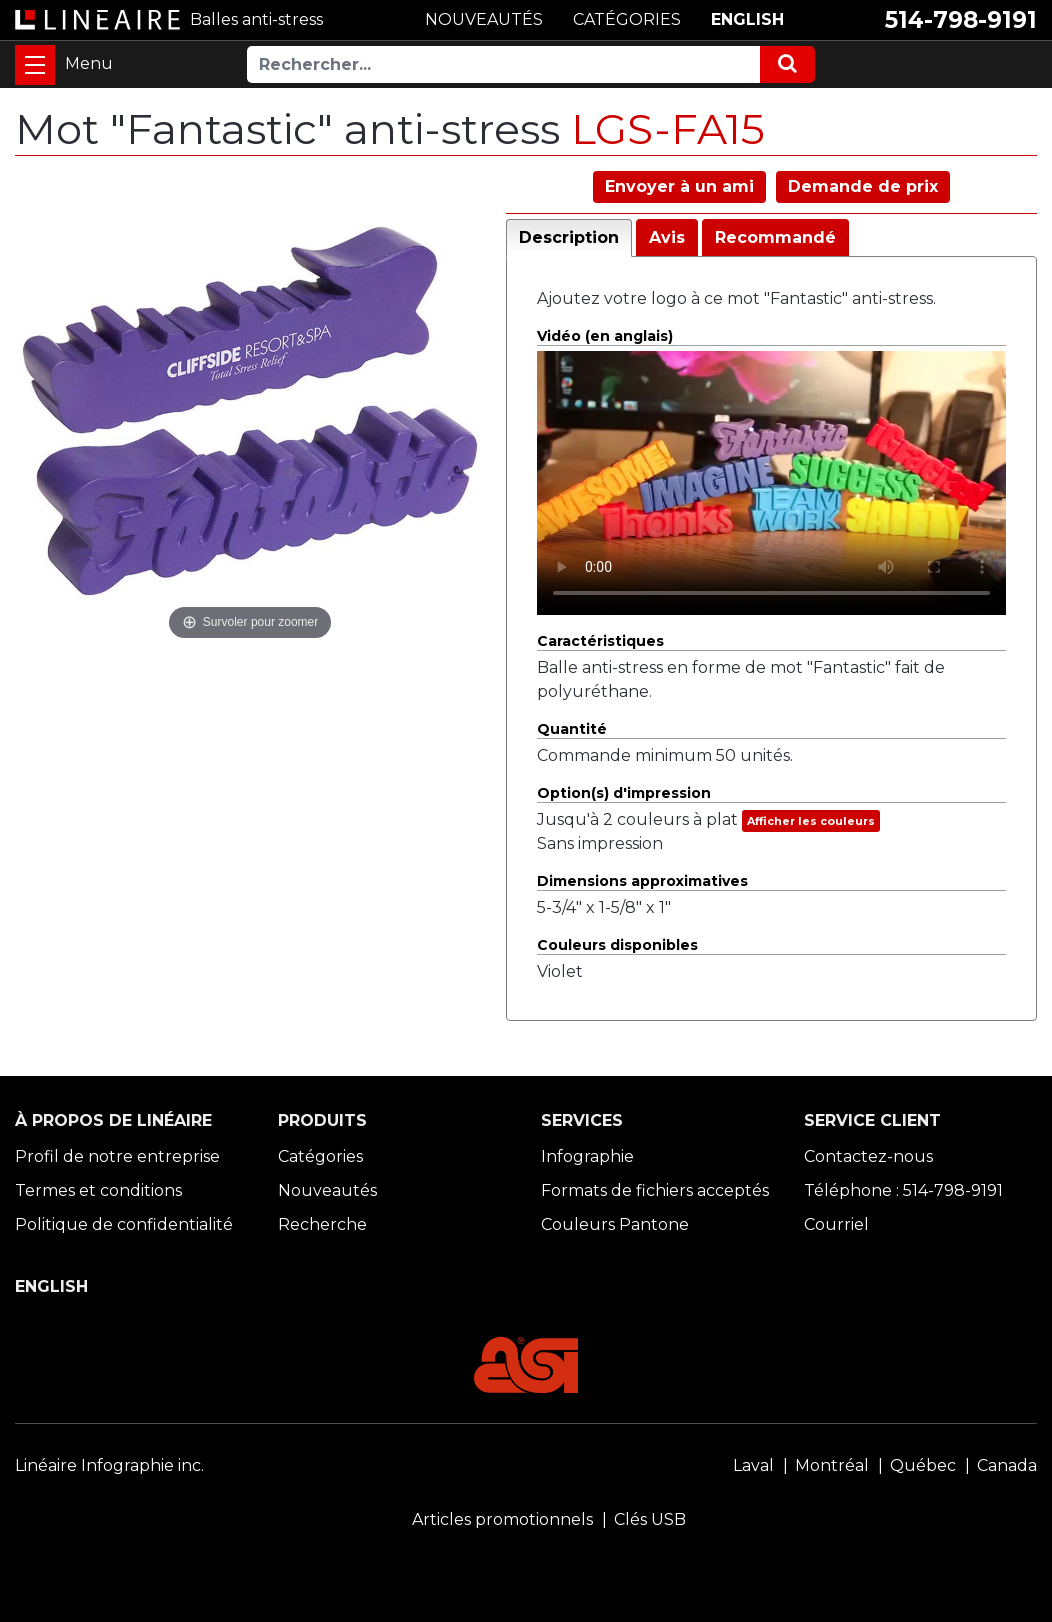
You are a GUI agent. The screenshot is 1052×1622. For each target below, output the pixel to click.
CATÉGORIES (627, 19)
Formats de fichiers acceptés (655, 1190)
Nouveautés (327, 1190)
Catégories (320, 1156)
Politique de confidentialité (124, 1224)
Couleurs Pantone (615, 1224)
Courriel (836, 1224)
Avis (667, 237)
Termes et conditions (98, 1190)
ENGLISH (747, 19)
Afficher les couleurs (811, 821)
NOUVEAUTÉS (484, 19)
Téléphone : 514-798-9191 (903, 1190)
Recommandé (775, 237)
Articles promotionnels (502, 1519)
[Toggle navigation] (35, 65)
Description (569, 237)
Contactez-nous (868, 1156)
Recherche (322, 1224)
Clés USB (650, 1519)
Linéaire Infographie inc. (109, 1465)
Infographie (587, 1156)
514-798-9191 (961, 20)
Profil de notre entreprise (117, 1156)
